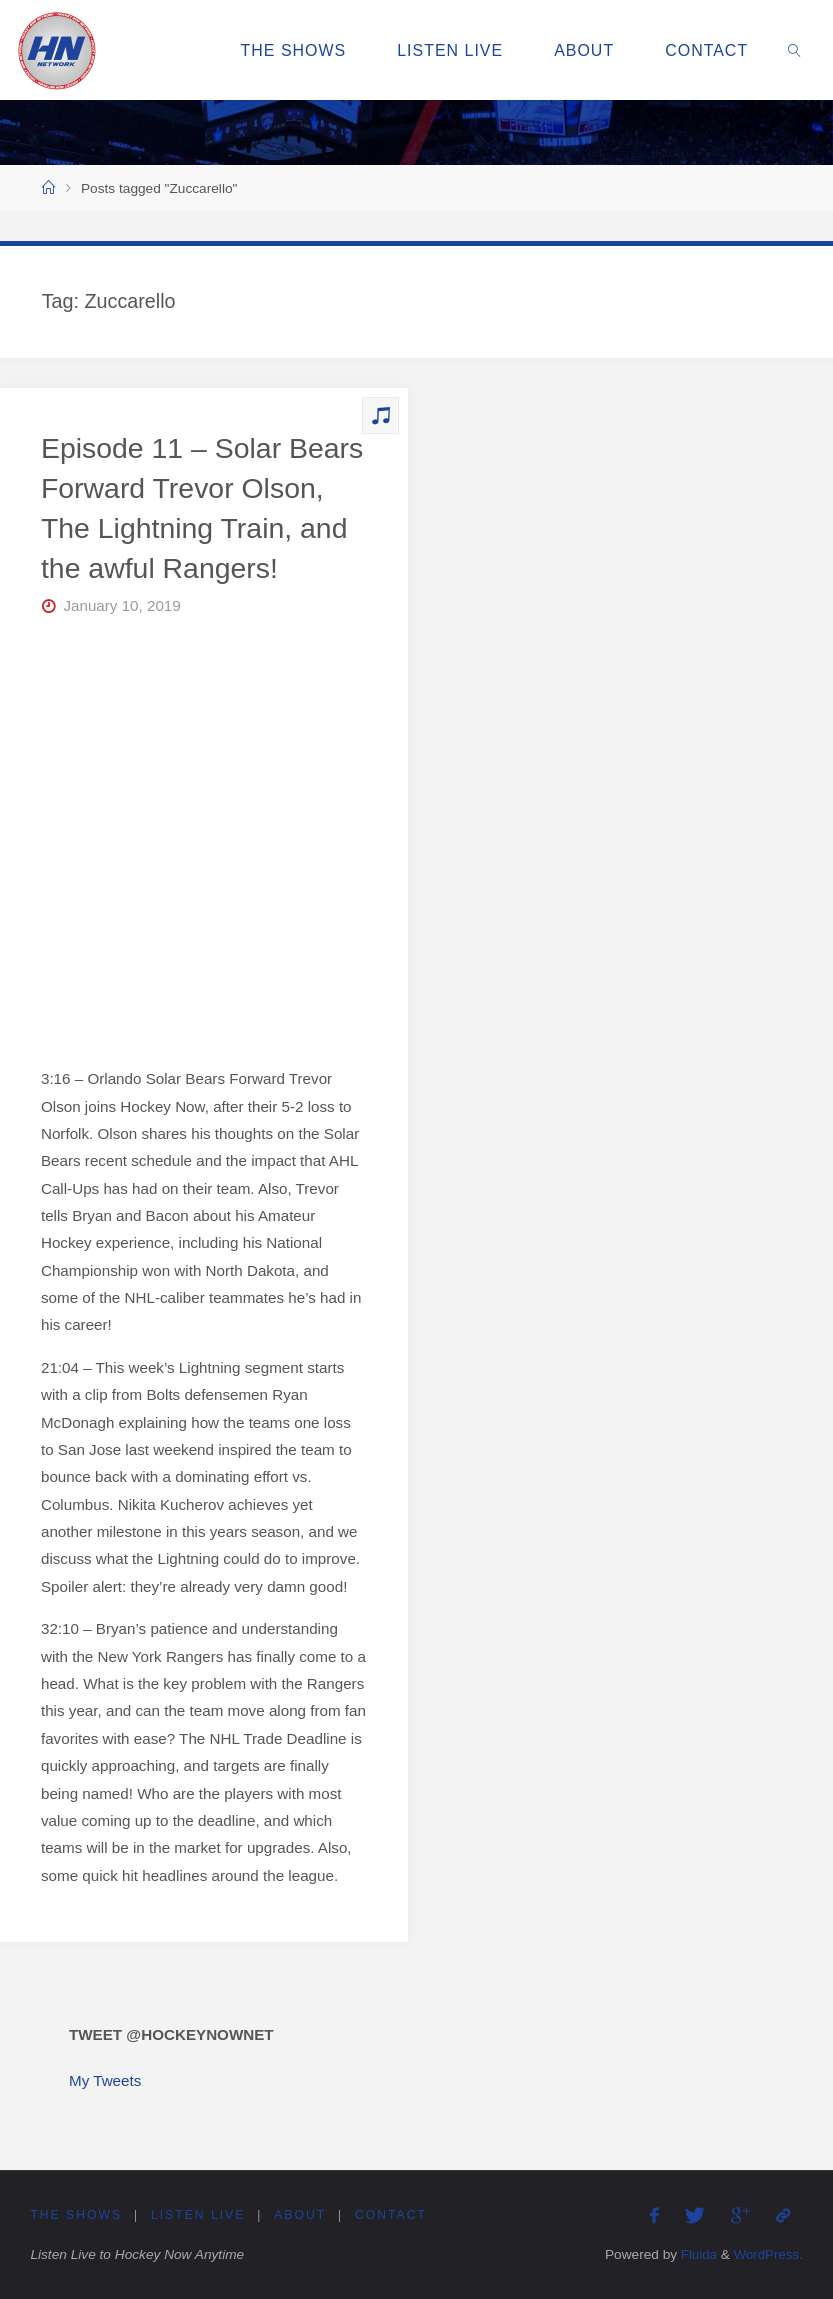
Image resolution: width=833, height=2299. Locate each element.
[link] (795, 50)
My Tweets (105, 2080)
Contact (393, 2216)
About (301, 2216)
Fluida (694, 2255)
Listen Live (199, 2216)
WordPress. (766, 2255)
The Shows (76, 2216)
